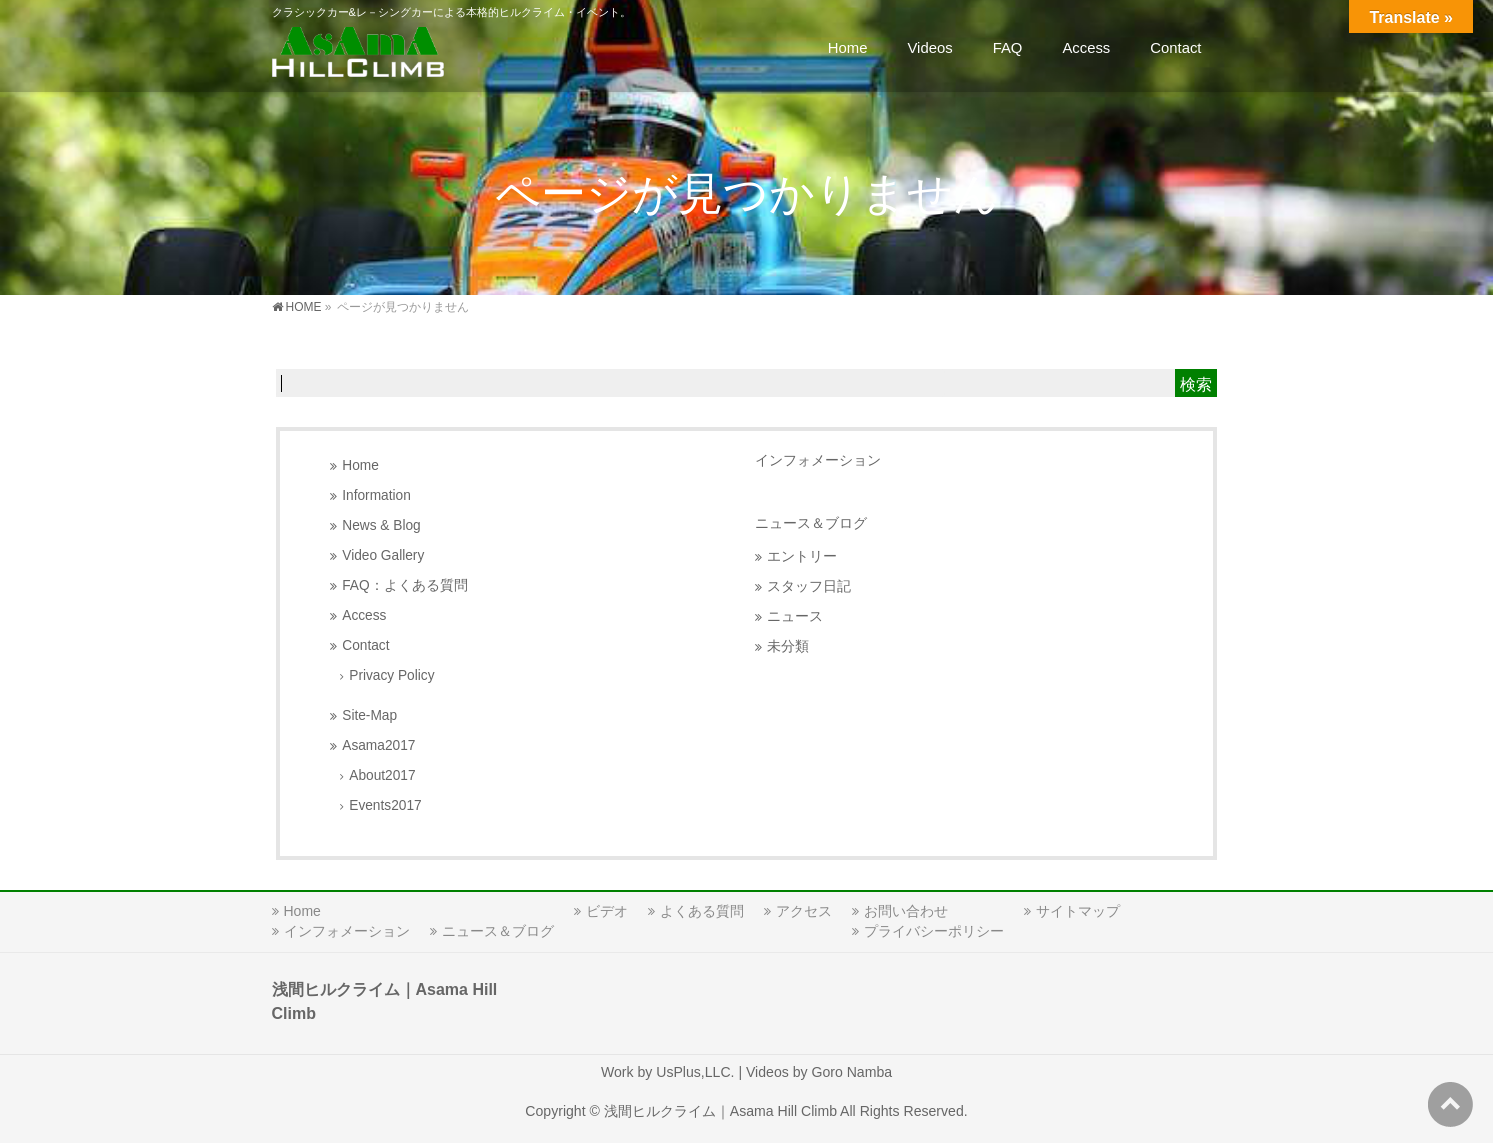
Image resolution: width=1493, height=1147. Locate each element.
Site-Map (369, 715)
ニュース (795, 616)
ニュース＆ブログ (811, 523)
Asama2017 (378, 745)
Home (360, 465)
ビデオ (607, 911)
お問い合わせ (906, 911)
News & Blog (381, 525)
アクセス (804, 911)
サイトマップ (1078, 911)
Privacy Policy (391, 675)
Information (376, 495)
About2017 (382, 775)
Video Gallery (383, 555)
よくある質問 (702, 911)
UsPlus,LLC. (695, 1072)
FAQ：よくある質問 (404, 585)
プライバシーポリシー (934, 931)
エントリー (802, 556)
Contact (365, 645)
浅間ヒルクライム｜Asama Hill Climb (720, 1111)
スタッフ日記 (809, 586)
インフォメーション (818, 460)
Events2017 (385, 805)
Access (364, 615)
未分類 (788, 646)
